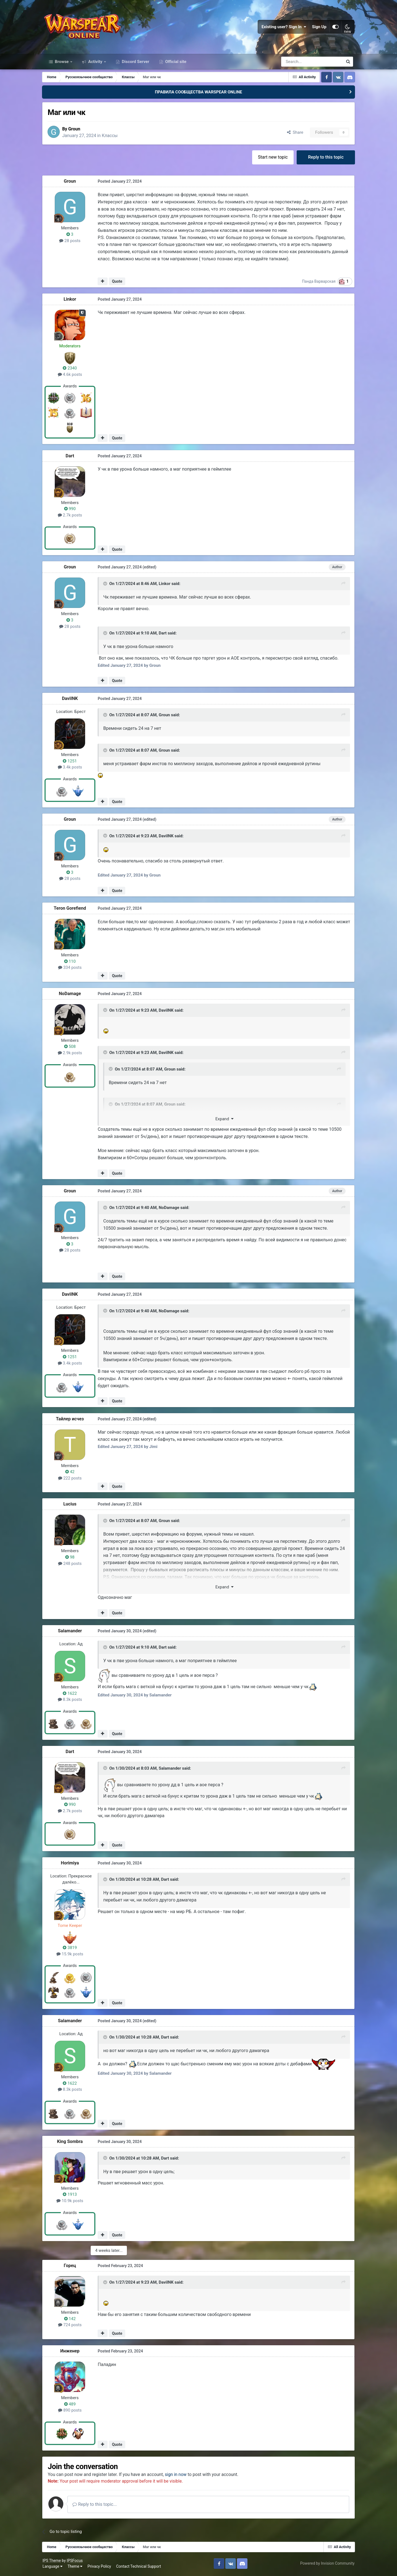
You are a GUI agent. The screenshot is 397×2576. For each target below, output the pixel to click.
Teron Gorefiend (72, 909)
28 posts (71, 242)
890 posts (71, 2411)
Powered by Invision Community (326, 2564)
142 (72, 2319)
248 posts (71, 1564)
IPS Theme (53, 2561)
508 (72, 1047)
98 (72, 1558)
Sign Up (318, 27)
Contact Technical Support (139, 2567)
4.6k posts (71, 375)
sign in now (179, 2475)
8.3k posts (71, 1700)
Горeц (72, 2267)
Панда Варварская (317, 282)
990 (72, 510)
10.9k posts (71, 2201)
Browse (62, 63)
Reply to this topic (324, 158)
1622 (72, 1694)
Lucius (71, 1505)
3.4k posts (71, 768)
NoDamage (72, 995)
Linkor (72, 300)
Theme (76, 2567)
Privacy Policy (100, 2567)
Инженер (72, 2352)
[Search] (297, 63)
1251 (72, 762)
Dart (71, 457)
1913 (72, 2195)
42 (72, 1473)
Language (54, 2567)
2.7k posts (71, 516)
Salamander (72, 1632)
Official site (175, 63)
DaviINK (72, 699)
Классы (113, 137)
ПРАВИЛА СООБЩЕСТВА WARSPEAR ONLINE (198, 93)
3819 (72, 1949)
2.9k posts (71, 1054)
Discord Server (135, 63)
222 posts (71, 1479)
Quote (119, 282)
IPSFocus (76, 2561)
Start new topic (271, 158)
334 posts (71, 968)
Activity (95, 63)
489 (72, 2405)
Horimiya (72, 1864)
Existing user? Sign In (282, 27)
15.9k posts (71, 1955)
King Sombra (72, 2142)
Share (293, 133)
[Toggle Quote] (107, 585)
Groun (77, 130)
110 (72, 962)
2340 (72, 369)
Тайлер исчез (72, 1420)
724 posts (71, 2326)
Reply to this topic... (97, 2505)
